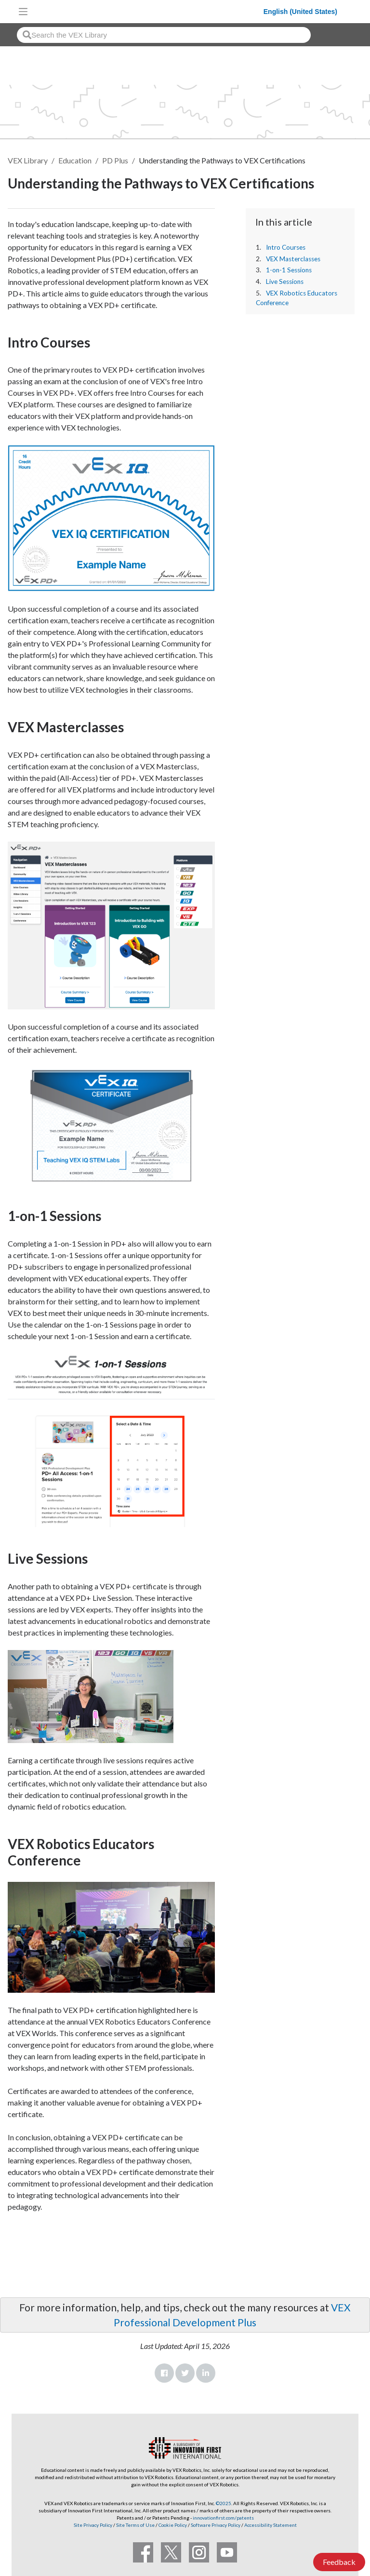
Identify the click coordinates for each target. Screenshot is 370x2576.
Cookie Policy (173, 2525)
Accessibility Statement (270, 2525)
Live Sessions (285, 281)
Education (75, 160)
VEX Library (28, 160)
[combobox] (164, 35)
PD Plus (115, 160)
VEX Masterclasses (293, 259)
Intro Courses (285, 247)
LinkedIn (205, 2373)
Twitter (185, 2373)
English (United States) (300, 11)
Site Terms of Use (135, 2525)
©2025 (223, 2503)
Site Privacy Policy (93, 2525)
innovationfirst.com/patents (223, 2518)
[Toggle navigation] (23, 11)
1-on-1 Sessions (289, 270)
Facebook (164, 2373)
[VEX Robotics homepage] (148, 11)
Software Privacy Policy (215, 2525)
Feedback (339, 2561)
